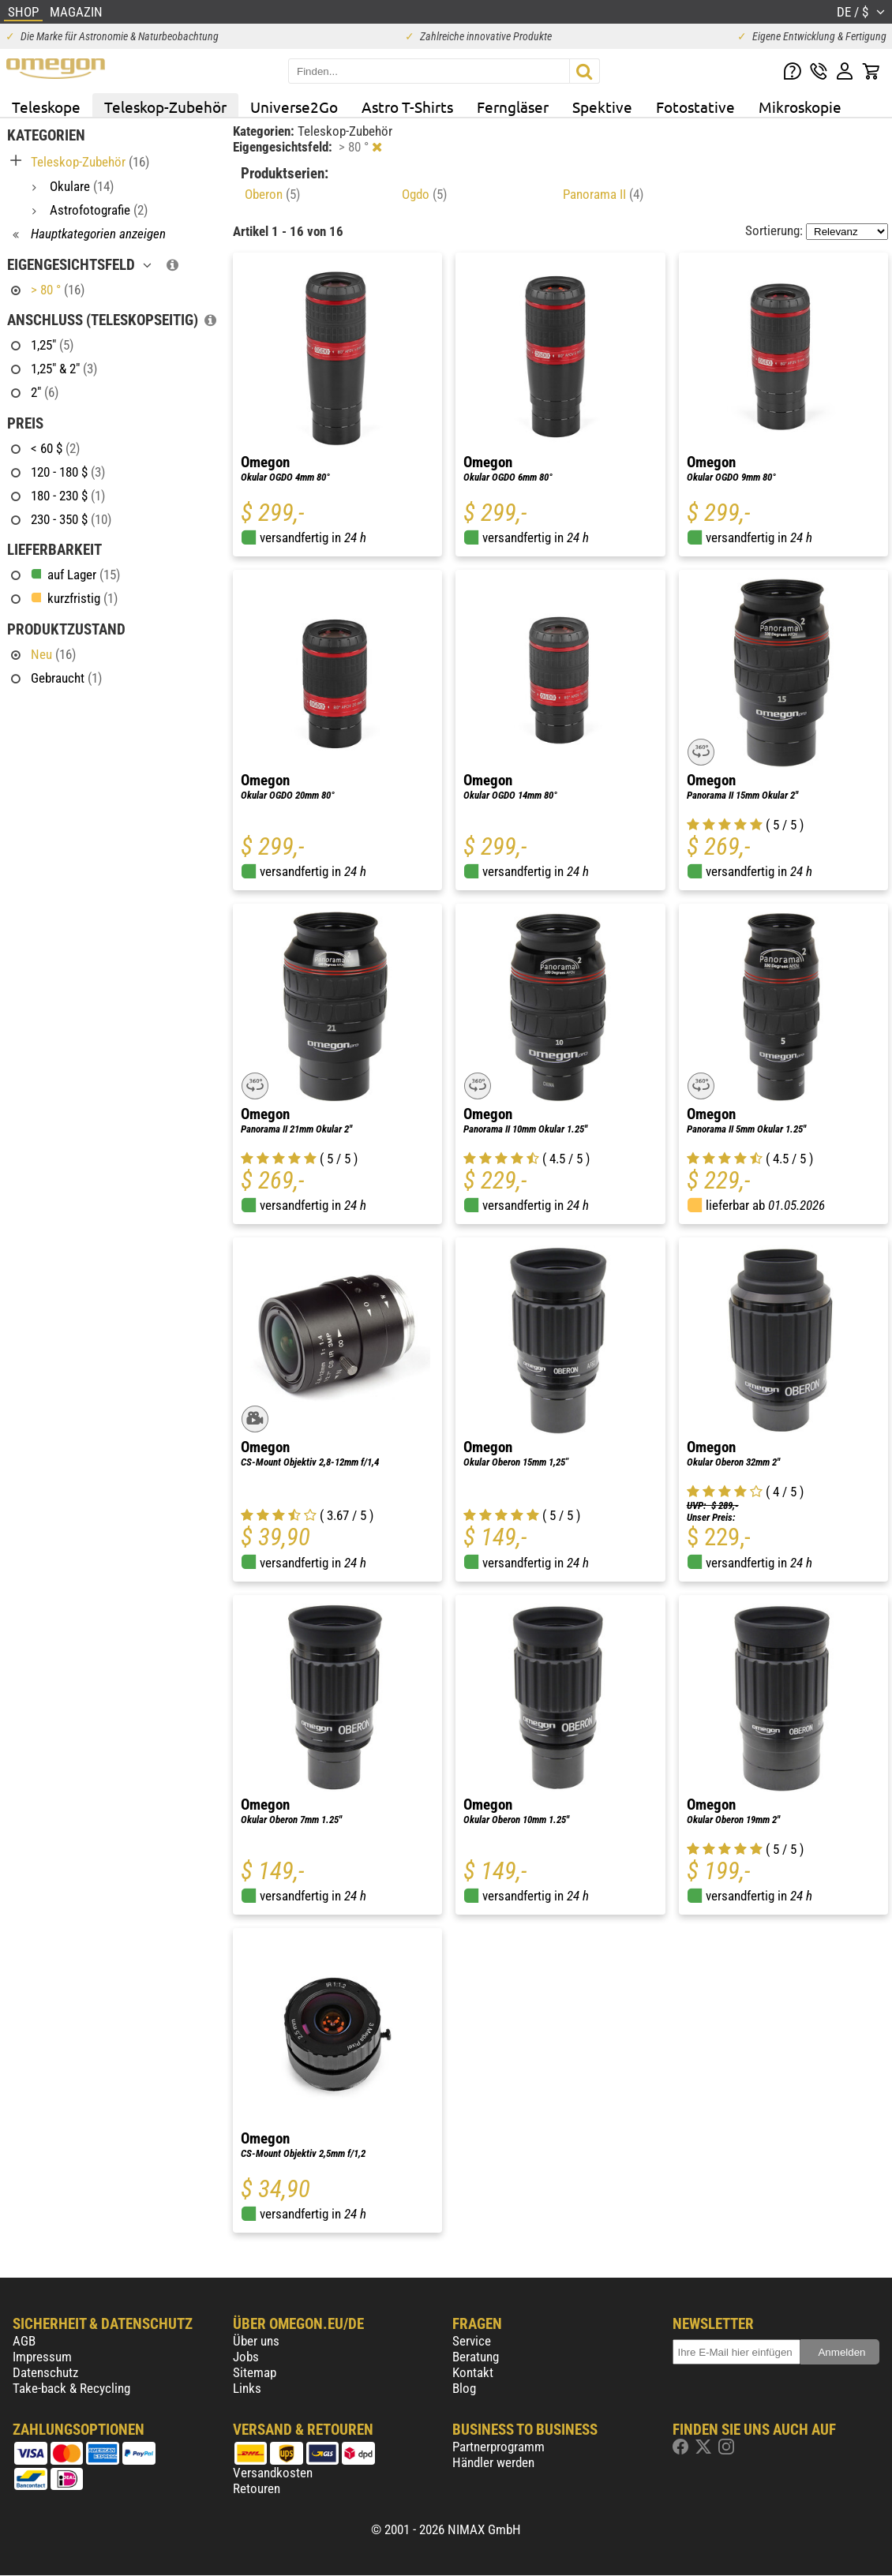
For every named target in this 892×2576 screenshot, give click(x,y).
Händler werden (493, 2462)
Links (247, 2388)
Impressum (42, 2356)
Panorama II (603, 194)
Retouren (256, 2488)
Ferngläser (513, 106)
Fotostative (695, 106)
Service (471, 2341)
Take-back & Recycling (71, 2388)
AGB (24, 2341)
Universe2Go (294, 106)
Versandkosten (273, 2473)
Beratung (475, 2356)
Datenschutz (45, 2372)
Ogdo (424, 194)
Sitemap (254, 2372)
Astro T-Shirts (407, 106)
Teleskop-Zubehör (165, 106)
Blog (464, 2388)
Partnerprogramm (498, 2446)
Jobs (246, 2356)
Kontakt (472, 2372)
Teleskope (46, 106)
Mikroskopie (800, 106)
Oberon (272, 194)
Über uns (256, 2341)
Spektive (602, 106)
